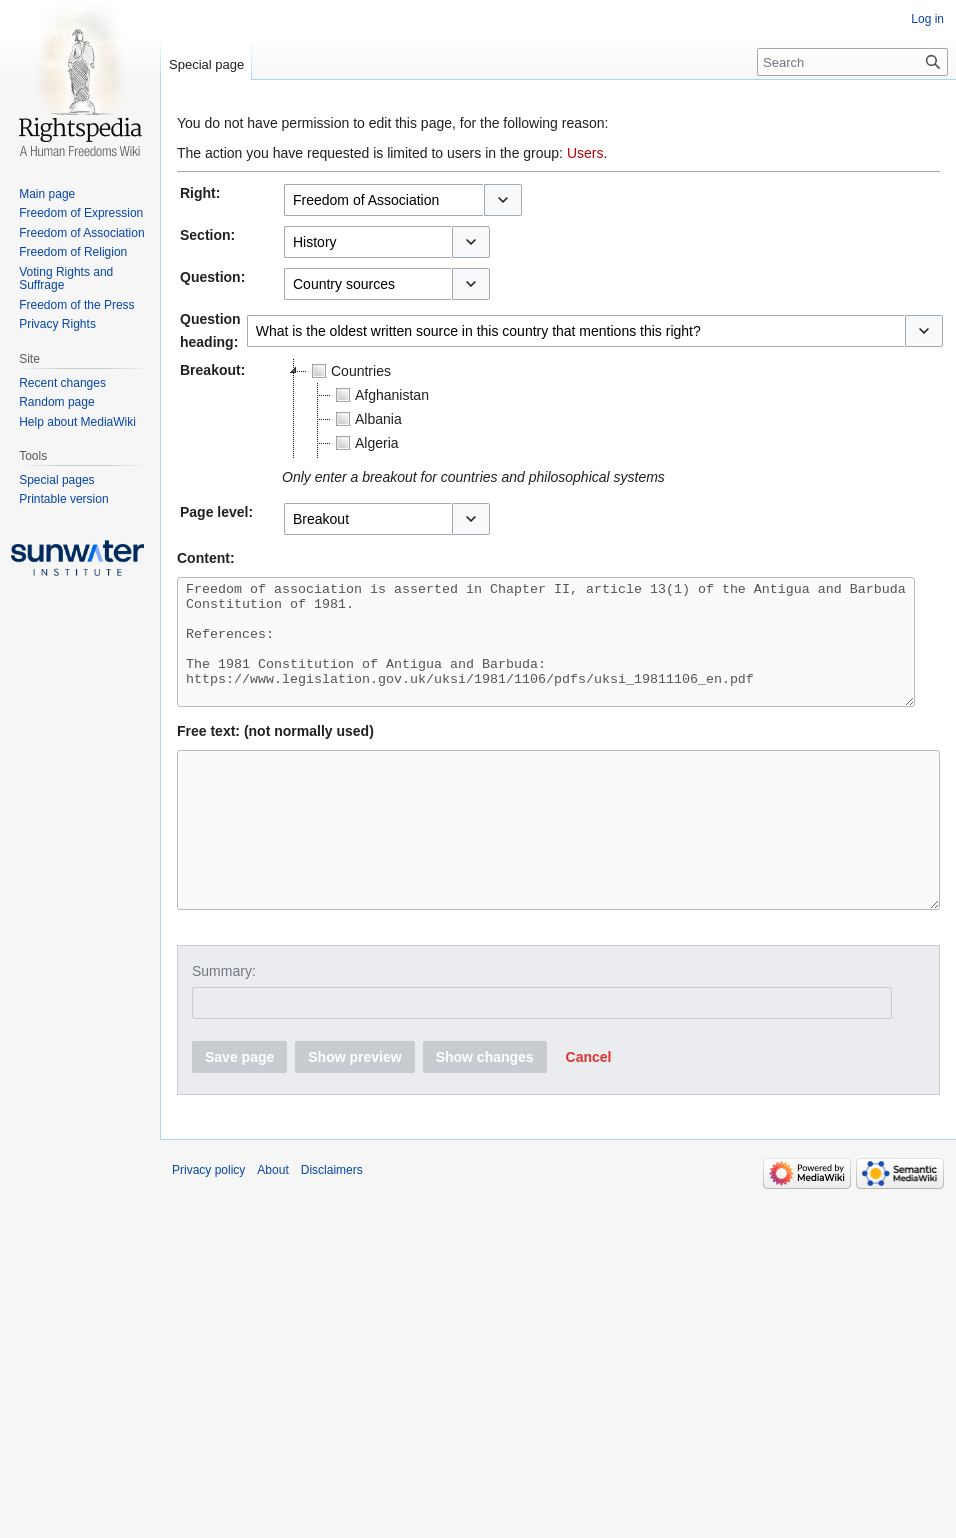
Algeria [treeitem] (365, 443)
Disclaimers (332, 1224)
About (272, 1224)
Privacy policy (208, 1224)
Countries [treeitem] (349, 371)
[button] (503, 200)
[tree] (532, 409)
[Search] (852, 62)
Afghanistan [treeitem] (380, 395)
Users (585, 153)
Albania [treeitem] (366, 419)
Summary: (224, 1025)
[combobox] (383, 200)
